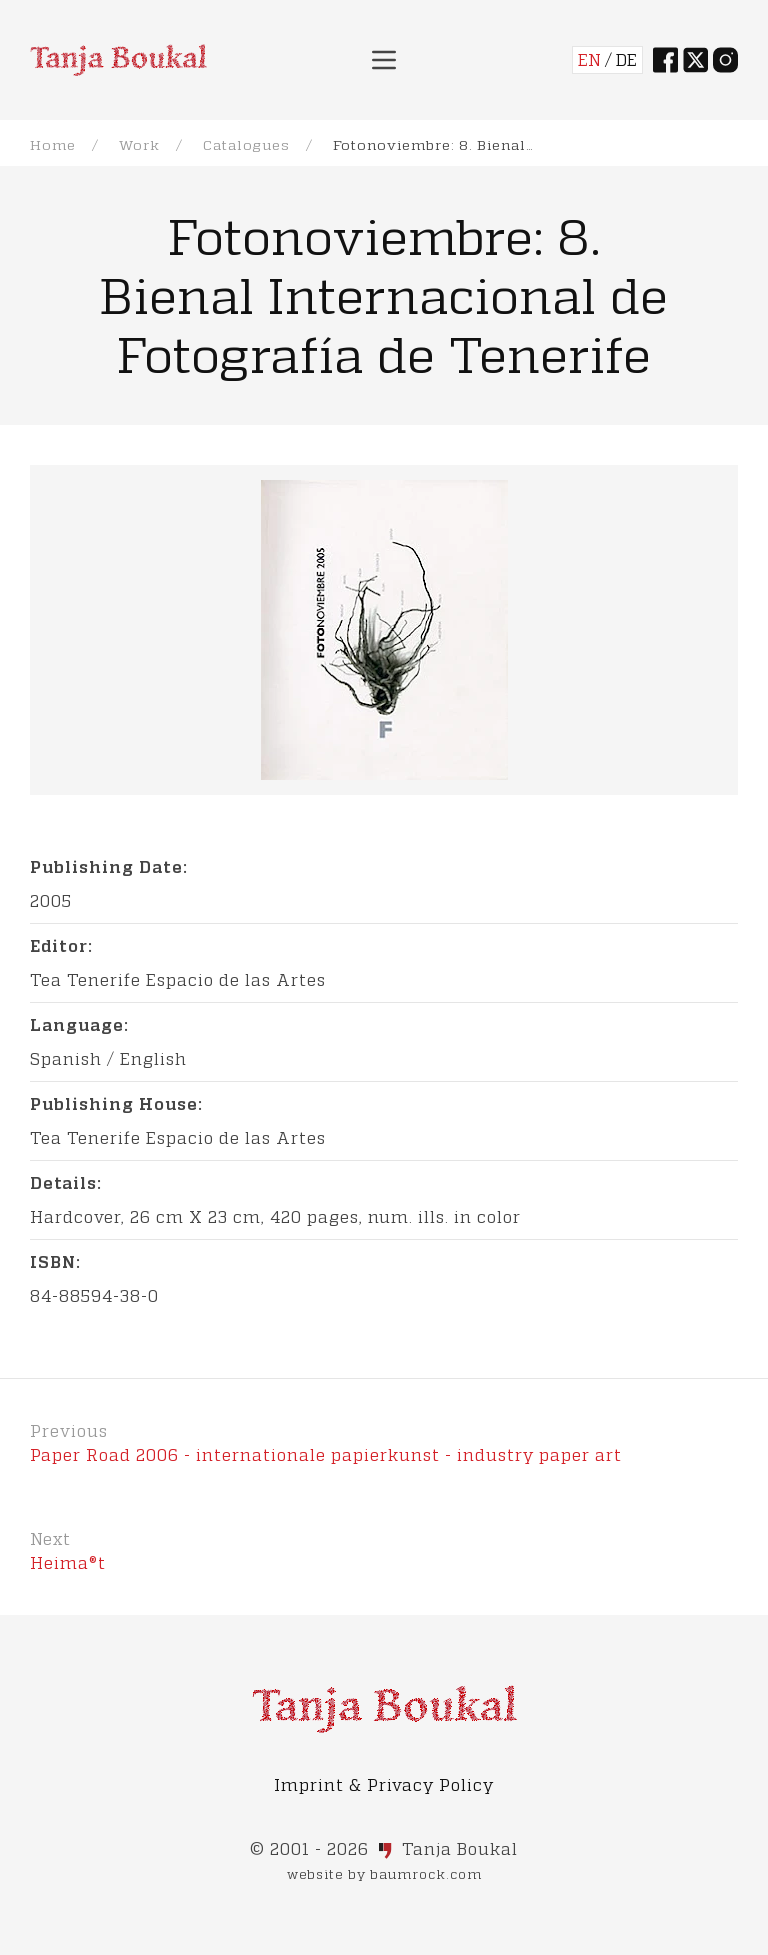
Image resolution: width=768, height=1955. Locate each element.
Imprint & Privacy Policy (384, 1784)
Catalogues (246, 144)
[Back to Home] (118, 60)
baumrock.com (426, 1874)
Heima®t (68, 1562)
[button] (384, 60)
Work (139, 144)
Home (53, 144)
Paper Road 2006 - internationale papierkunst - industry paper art (326, 1454)
